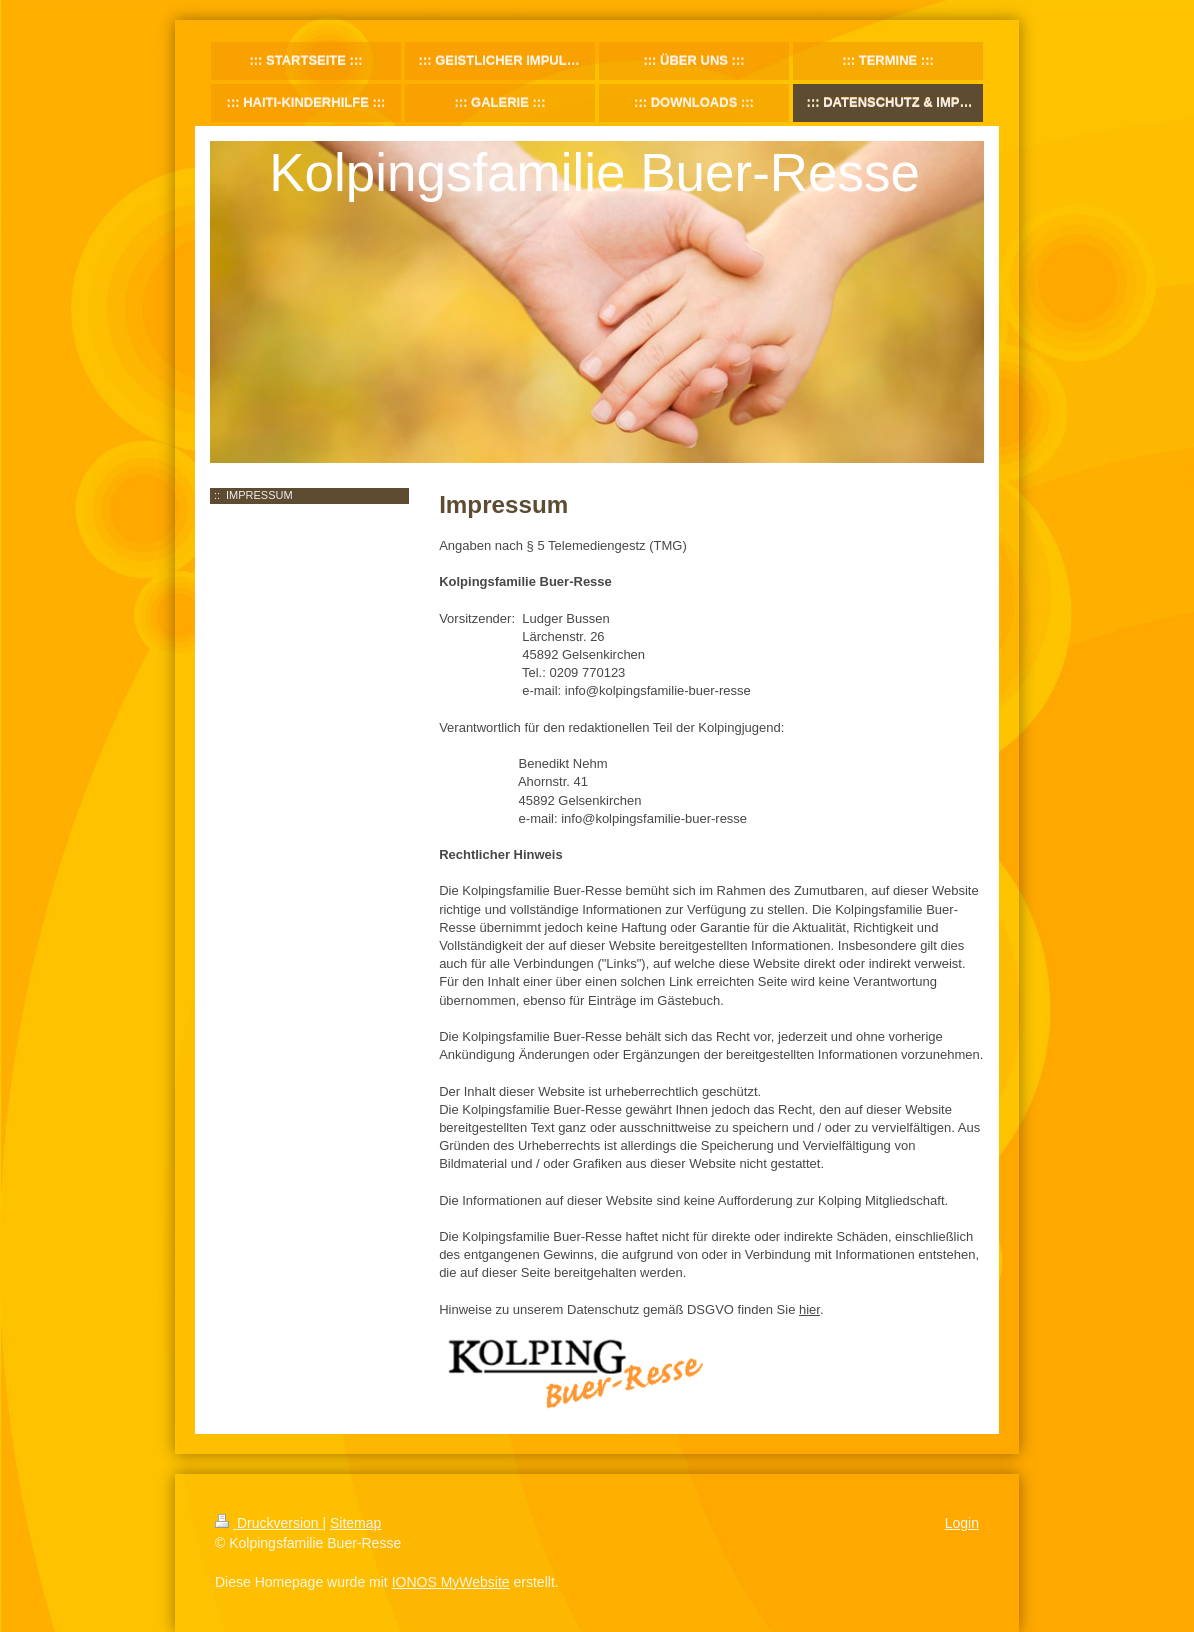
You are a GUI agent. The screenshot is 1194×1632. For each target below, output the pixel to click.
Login (962, 1523)
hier (809, 1309)
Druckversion (268, 1523)
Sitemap (355, 1523)
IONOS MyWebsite (451, 1582)
